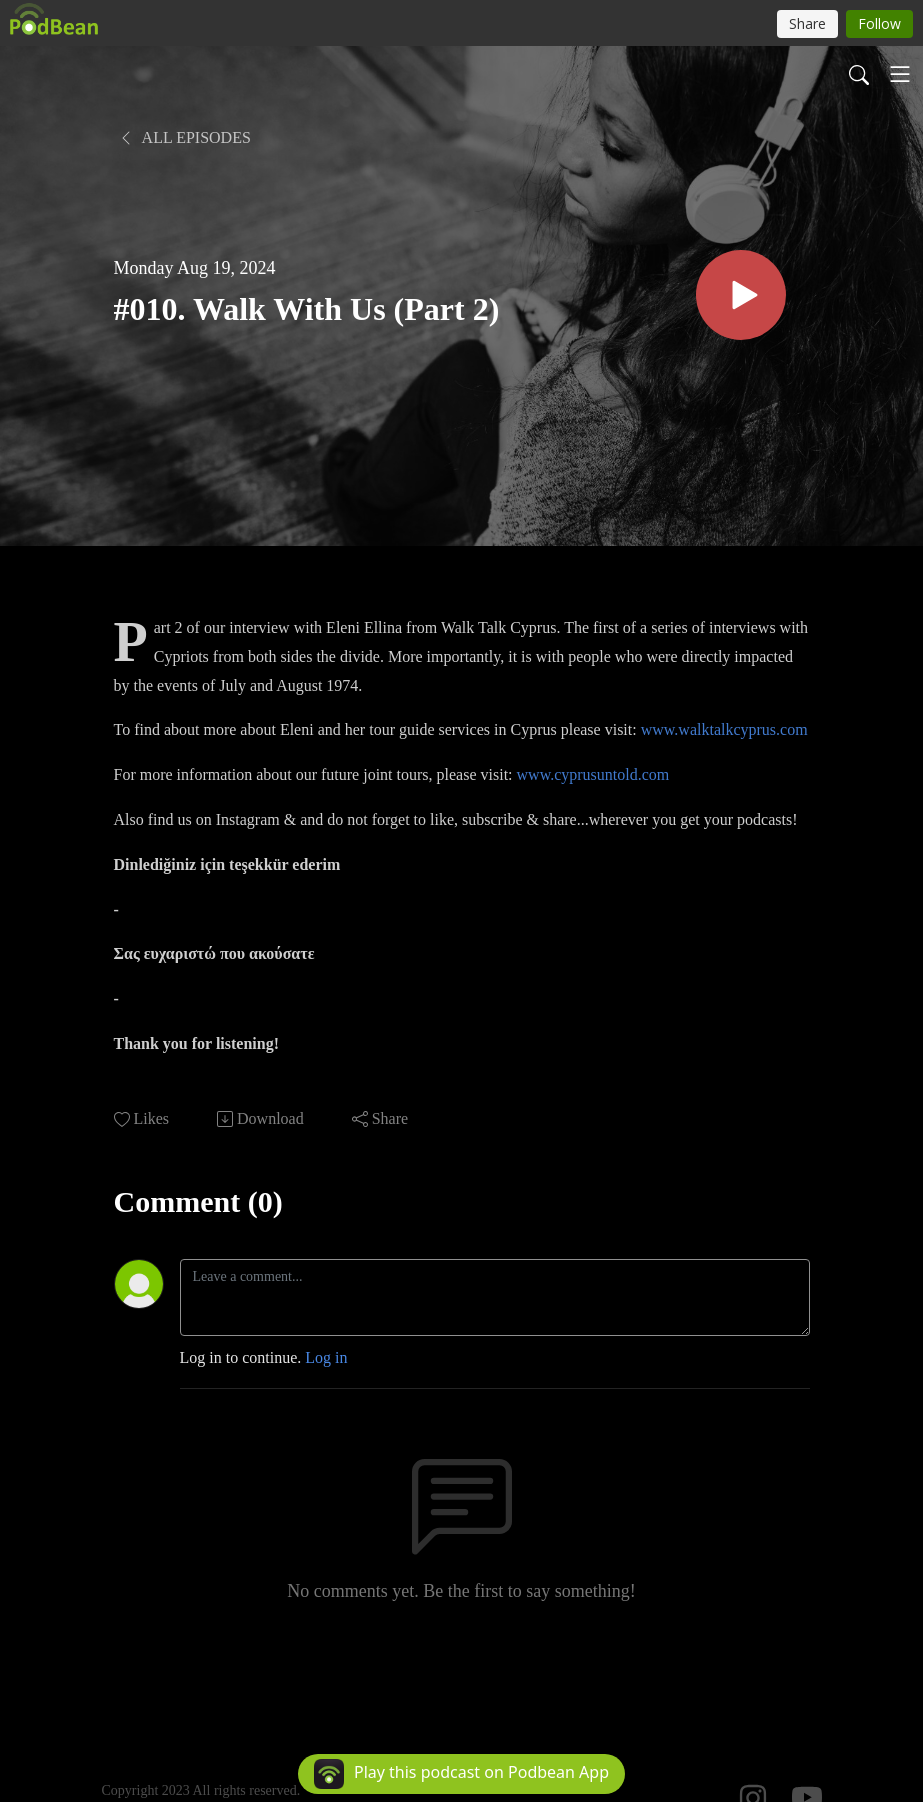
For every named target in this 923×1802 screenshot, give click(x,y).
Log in (326, 1357)
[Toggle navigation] (900, 74)
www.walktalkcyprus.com (724, 729)
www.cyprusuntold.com (593, 774)
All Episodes (184, 137)
